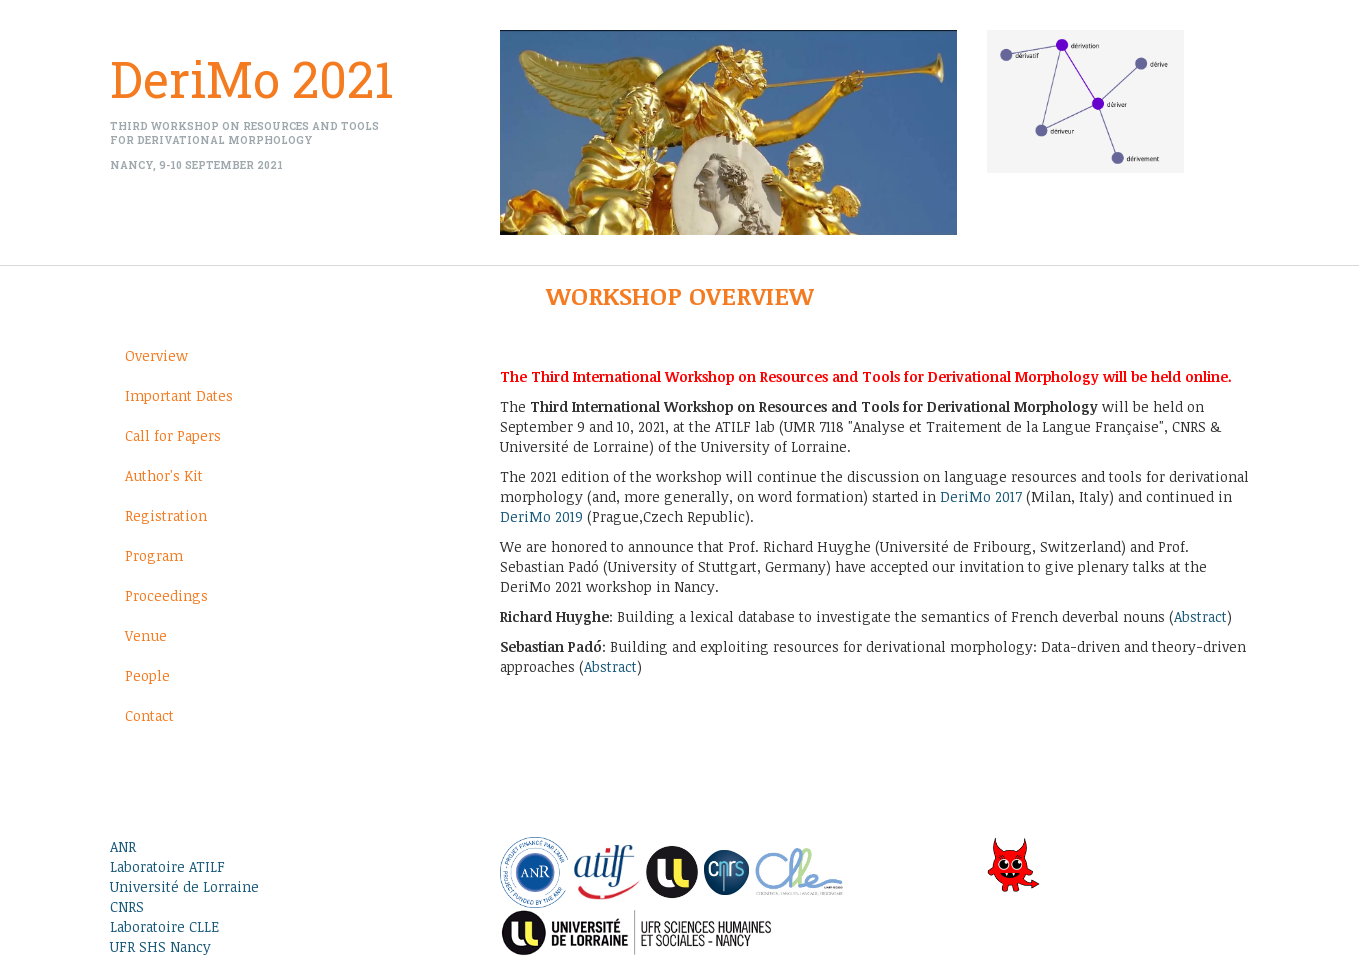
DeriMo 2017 (981, 496)
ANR (123, 846)
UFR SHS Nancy (160, 946)
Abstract (1200, 616)
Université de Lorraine (184, 886)
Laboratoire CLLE (164, 926)
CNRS (127, 906)
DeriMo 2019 (541, 516)
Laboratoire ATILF (167, 866)
